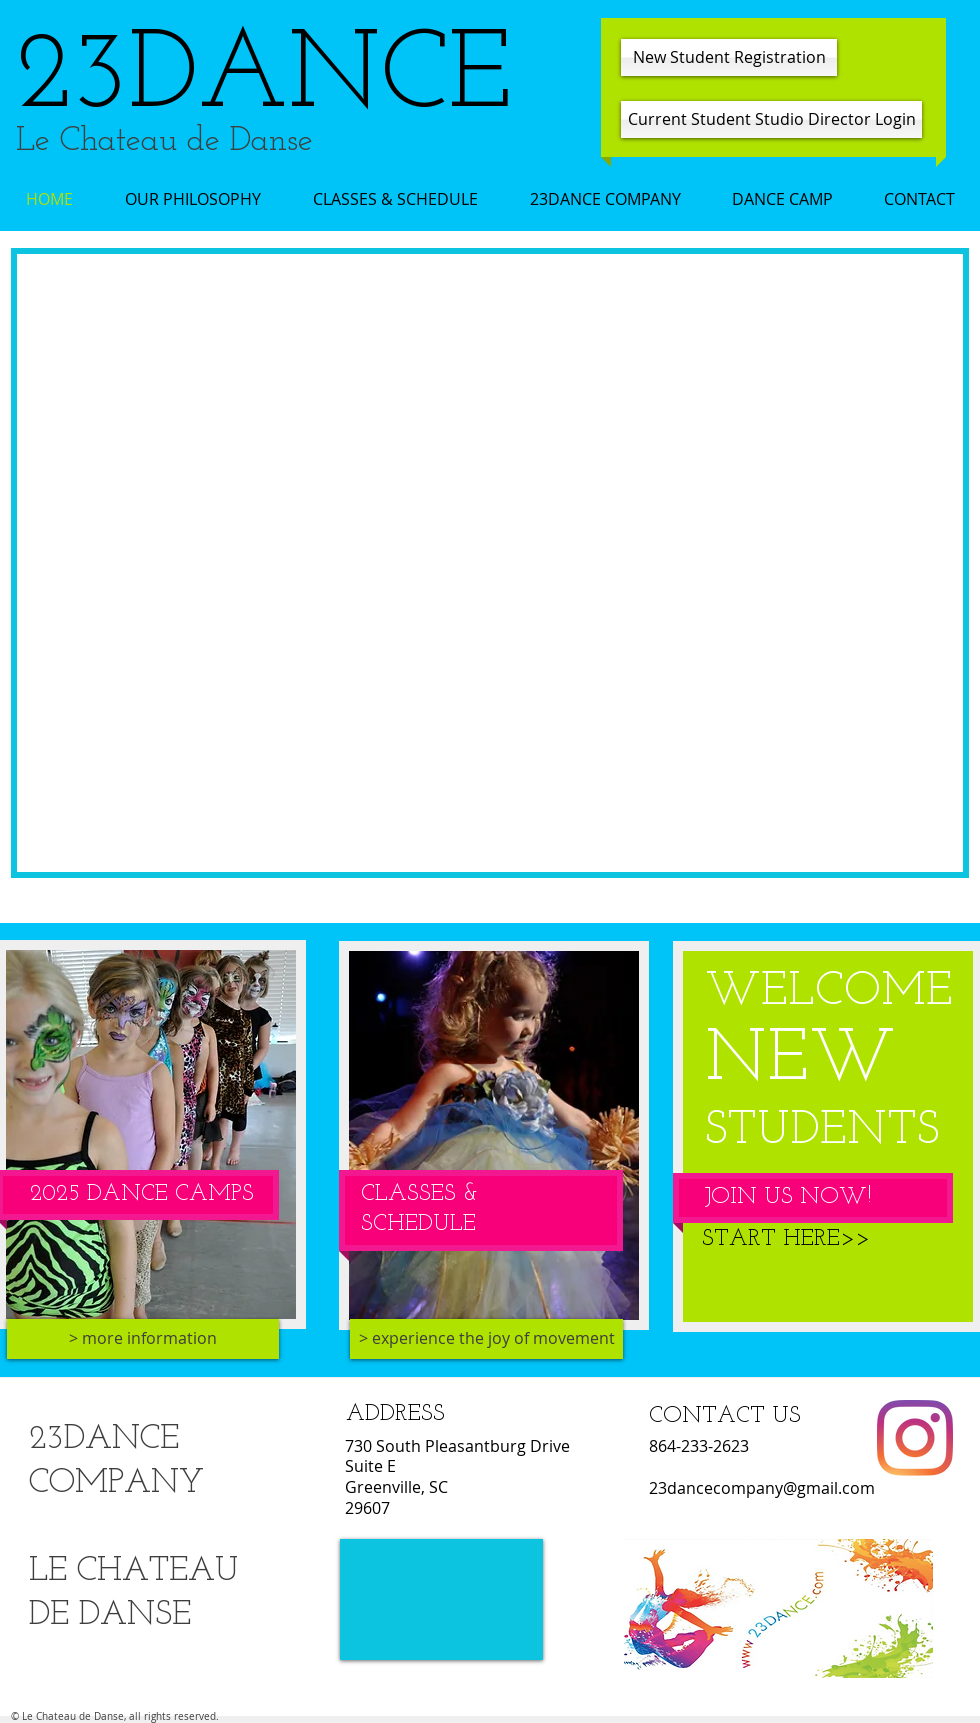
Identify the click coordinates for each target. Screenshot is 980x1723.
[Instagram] (915, 1438)
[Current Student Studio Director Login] (771, 119)
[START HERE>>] (785, 1240)
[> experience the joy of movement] (486, 1339)
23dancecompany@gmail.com (762, 1488)
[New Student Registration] (729, 57)
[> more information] (143, 1339)
